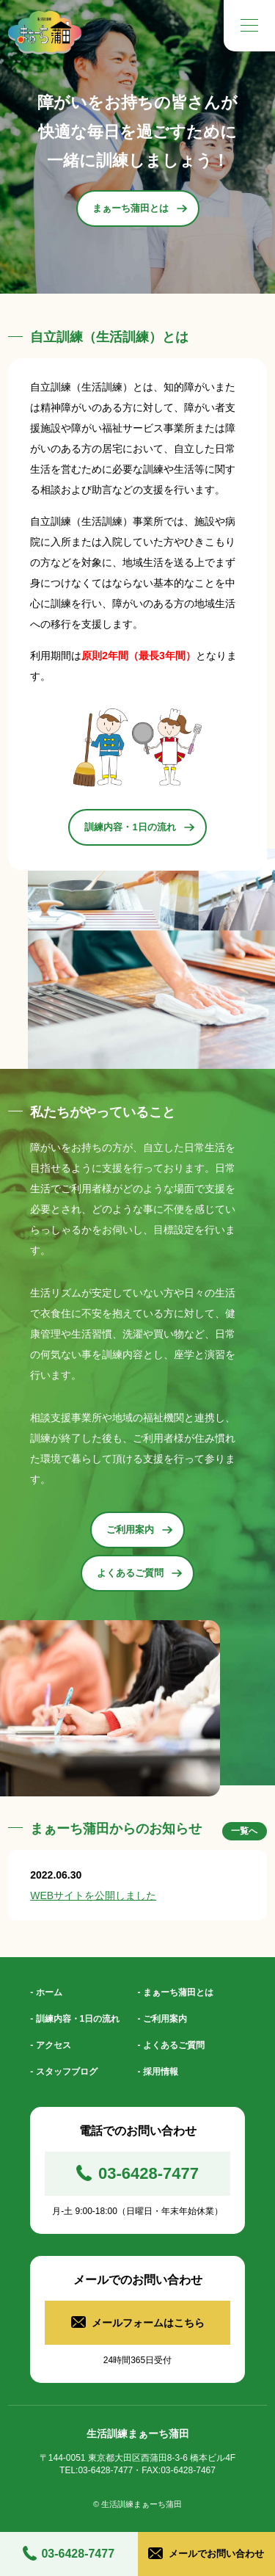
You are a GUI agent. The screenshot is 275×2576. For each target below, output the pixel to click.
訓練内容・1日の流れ (139, 826)
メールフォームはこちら (148, 2323)
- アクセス (50, 2045)
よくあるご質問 (139, 1572)
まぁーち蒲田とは (139, 208)
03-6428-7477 (77, 2553)
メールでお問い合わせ (216, 2553)
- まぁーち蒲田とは (175, 1992)
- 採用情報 (158, 2072)
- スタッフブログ (63, 2072)
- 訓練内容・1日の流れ (75, 2019)
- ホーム (46, 1992)
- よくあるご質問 (171, 2045)
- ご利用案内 (162, 2019)
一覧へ (244, 1831)
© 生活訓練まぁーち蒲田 (137, 2504)
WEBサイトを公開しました (93, 1895)
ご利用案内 (139, 1529)
